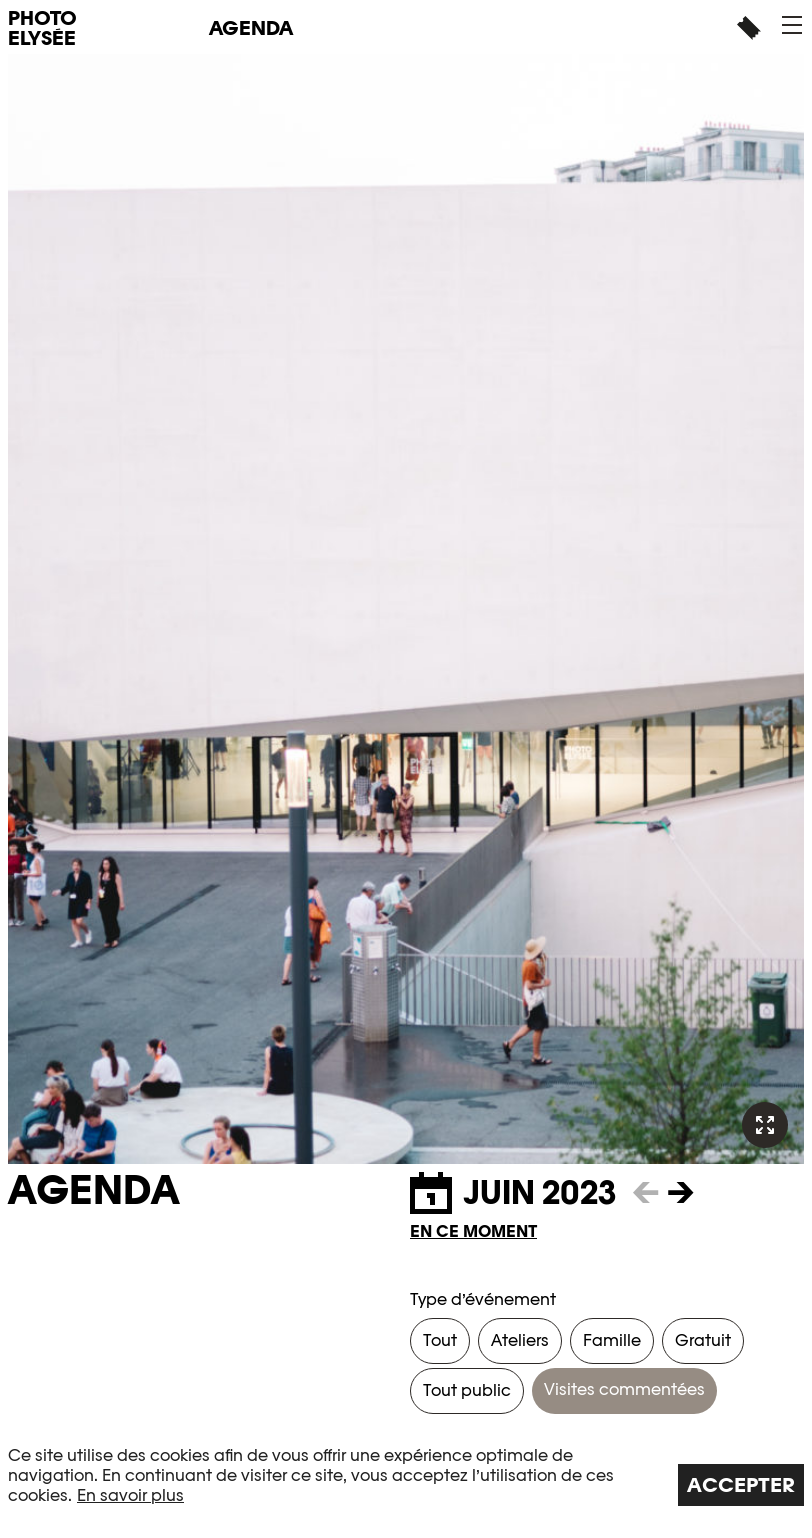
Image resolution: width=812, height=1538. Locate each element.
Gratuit (703, 1340)
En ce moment (473, 1231)
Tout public (467, 1390)
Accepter (741, 1485)
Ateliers (520, 1340)
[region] (406, 1476)
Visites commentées (624, 1389)
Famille (612, 1340)
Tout (440, 1340)
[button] (792, 25)
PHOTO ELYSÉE (42, 28)
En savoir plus (130, 1495)
